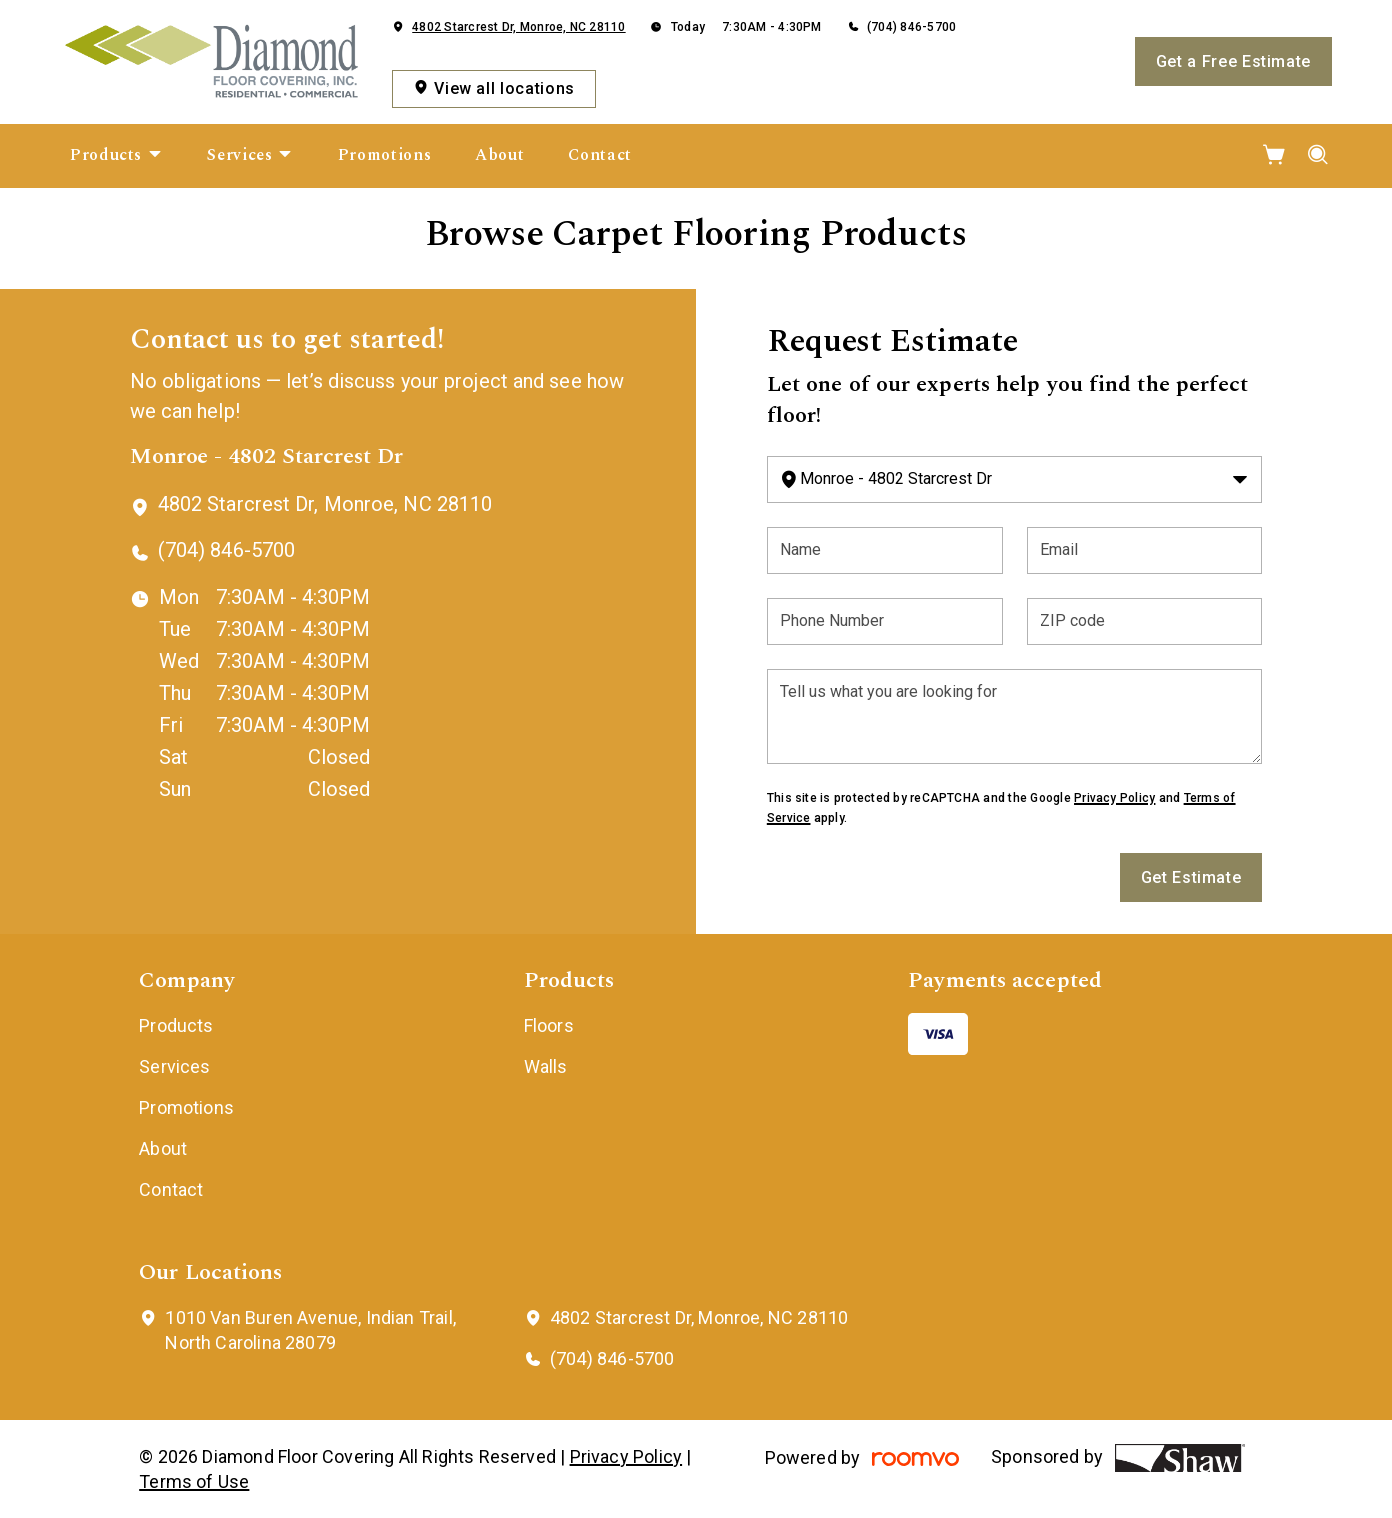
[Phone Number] (885, 621)
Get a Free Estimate (1233, 61)
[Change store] (1015, 479)
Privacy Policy (1114, 798)
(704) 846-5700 (911, 27)
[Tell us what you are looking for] (1015, 716)
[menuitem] (116, 156)
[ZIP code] (1145, 621)
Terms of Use (194, 1481)
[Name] (885, 550)
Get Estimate (1191, 877)
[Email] (1145, 550)
